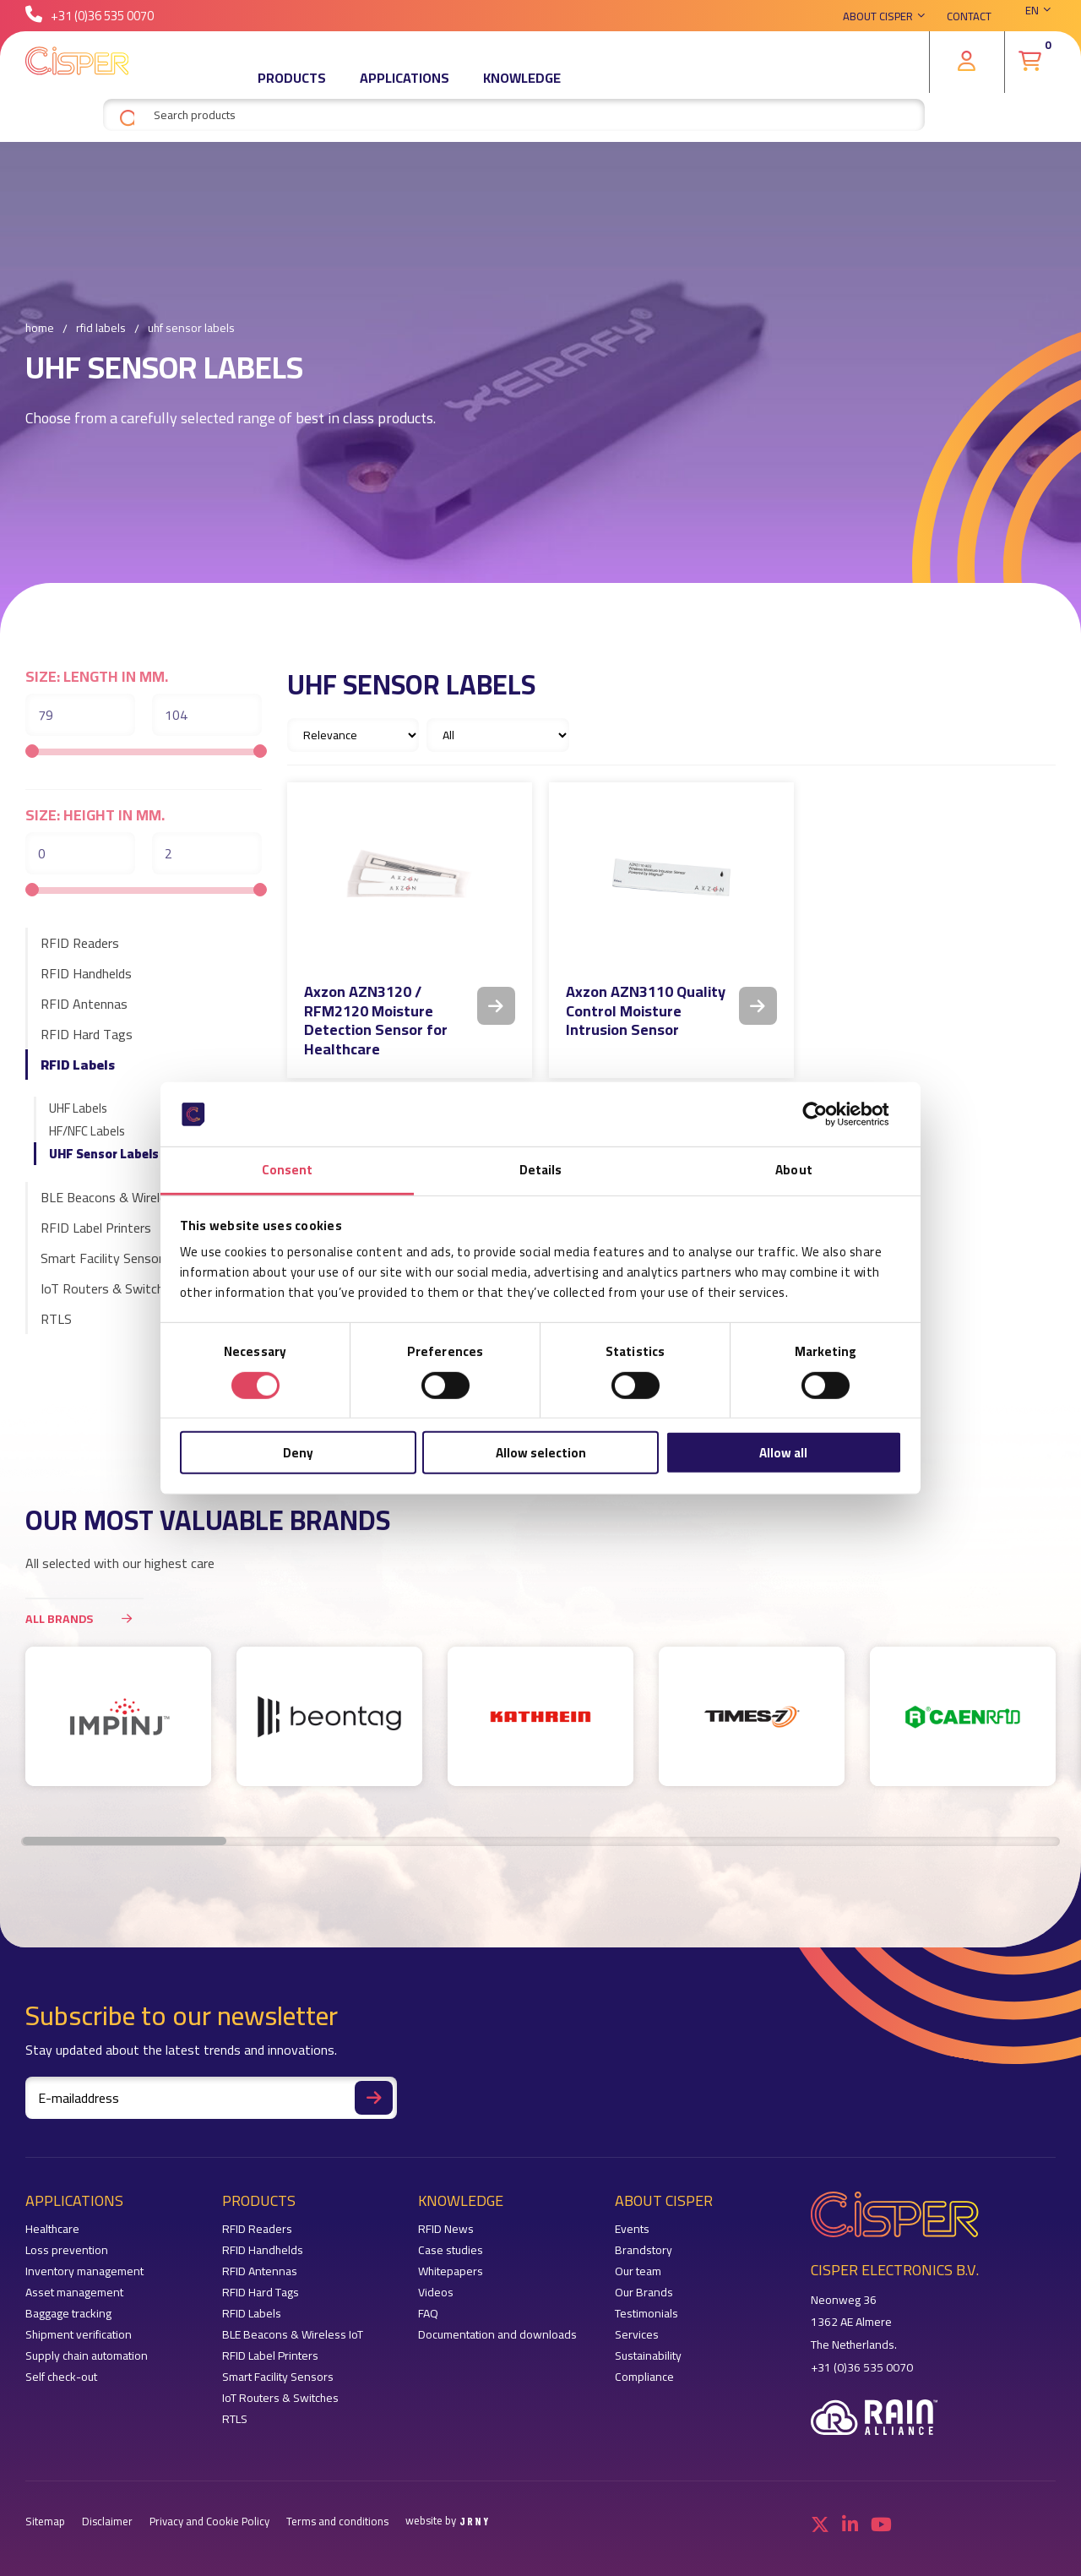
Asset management (74, 2292)
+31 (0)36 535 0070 (89, 20)
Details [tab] (540, 1169)
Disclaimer (107, 2521)
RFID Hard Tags (87, 1034)
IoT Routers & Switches (109, 1288)
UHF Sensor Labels (104, 1153)
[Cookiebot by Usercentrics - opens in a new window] (828, 1114)
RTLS (56, 1319)
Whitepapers (450, 2271)
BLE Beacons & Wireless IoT (121, 1197)
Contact (969, 21)
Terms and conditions (337, 2521)
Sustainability (648, 2355)
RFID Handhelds (86, 973)
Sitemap (45, 2521)
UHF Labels (78, 1108)
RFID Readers (80, 943)
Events (632, 2229)
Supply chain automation (86, 2355)
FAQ (428, 2313)
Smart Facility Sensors (105, 1258)
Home (39, 328)
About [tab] (793, 1169)
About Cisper (878, 21)
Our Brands (644, 2292)
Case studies (450, 2250)
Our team (638, 2271)
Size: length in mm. (96, 676)
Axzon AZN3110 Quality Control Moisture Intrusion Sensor (645, 1010)
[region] (540, 1724)
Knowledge (522, 88)
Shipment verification (78, 2334)
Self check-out (61, 2377)
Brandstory (643, 2250)
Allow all (783, 1452)
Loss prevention (66, 2250)
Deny (298, 1452)
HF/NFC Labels (87, 1130)
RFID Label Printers (96, 1227)
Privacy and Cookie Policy (209, 2521)
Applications (404, 88)
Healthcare (52, 2229)
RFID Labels (101, 328)
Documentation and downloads (497, 2334)
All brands (84, 1618)
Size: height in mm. (95, 815)
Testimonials (646, 2313)
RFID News (446, 2229)
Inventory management (84, 2271)
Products (292, 88)
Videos (436, 2292)
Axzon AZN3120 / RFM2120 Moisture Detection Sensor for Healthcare (376, 1020)
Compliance (644, 2377)
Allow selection (541, 1452)
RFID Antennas (84, 1003)
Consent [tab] (287, 1169)
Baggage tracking (68, 2313)
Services (637, 2334)
